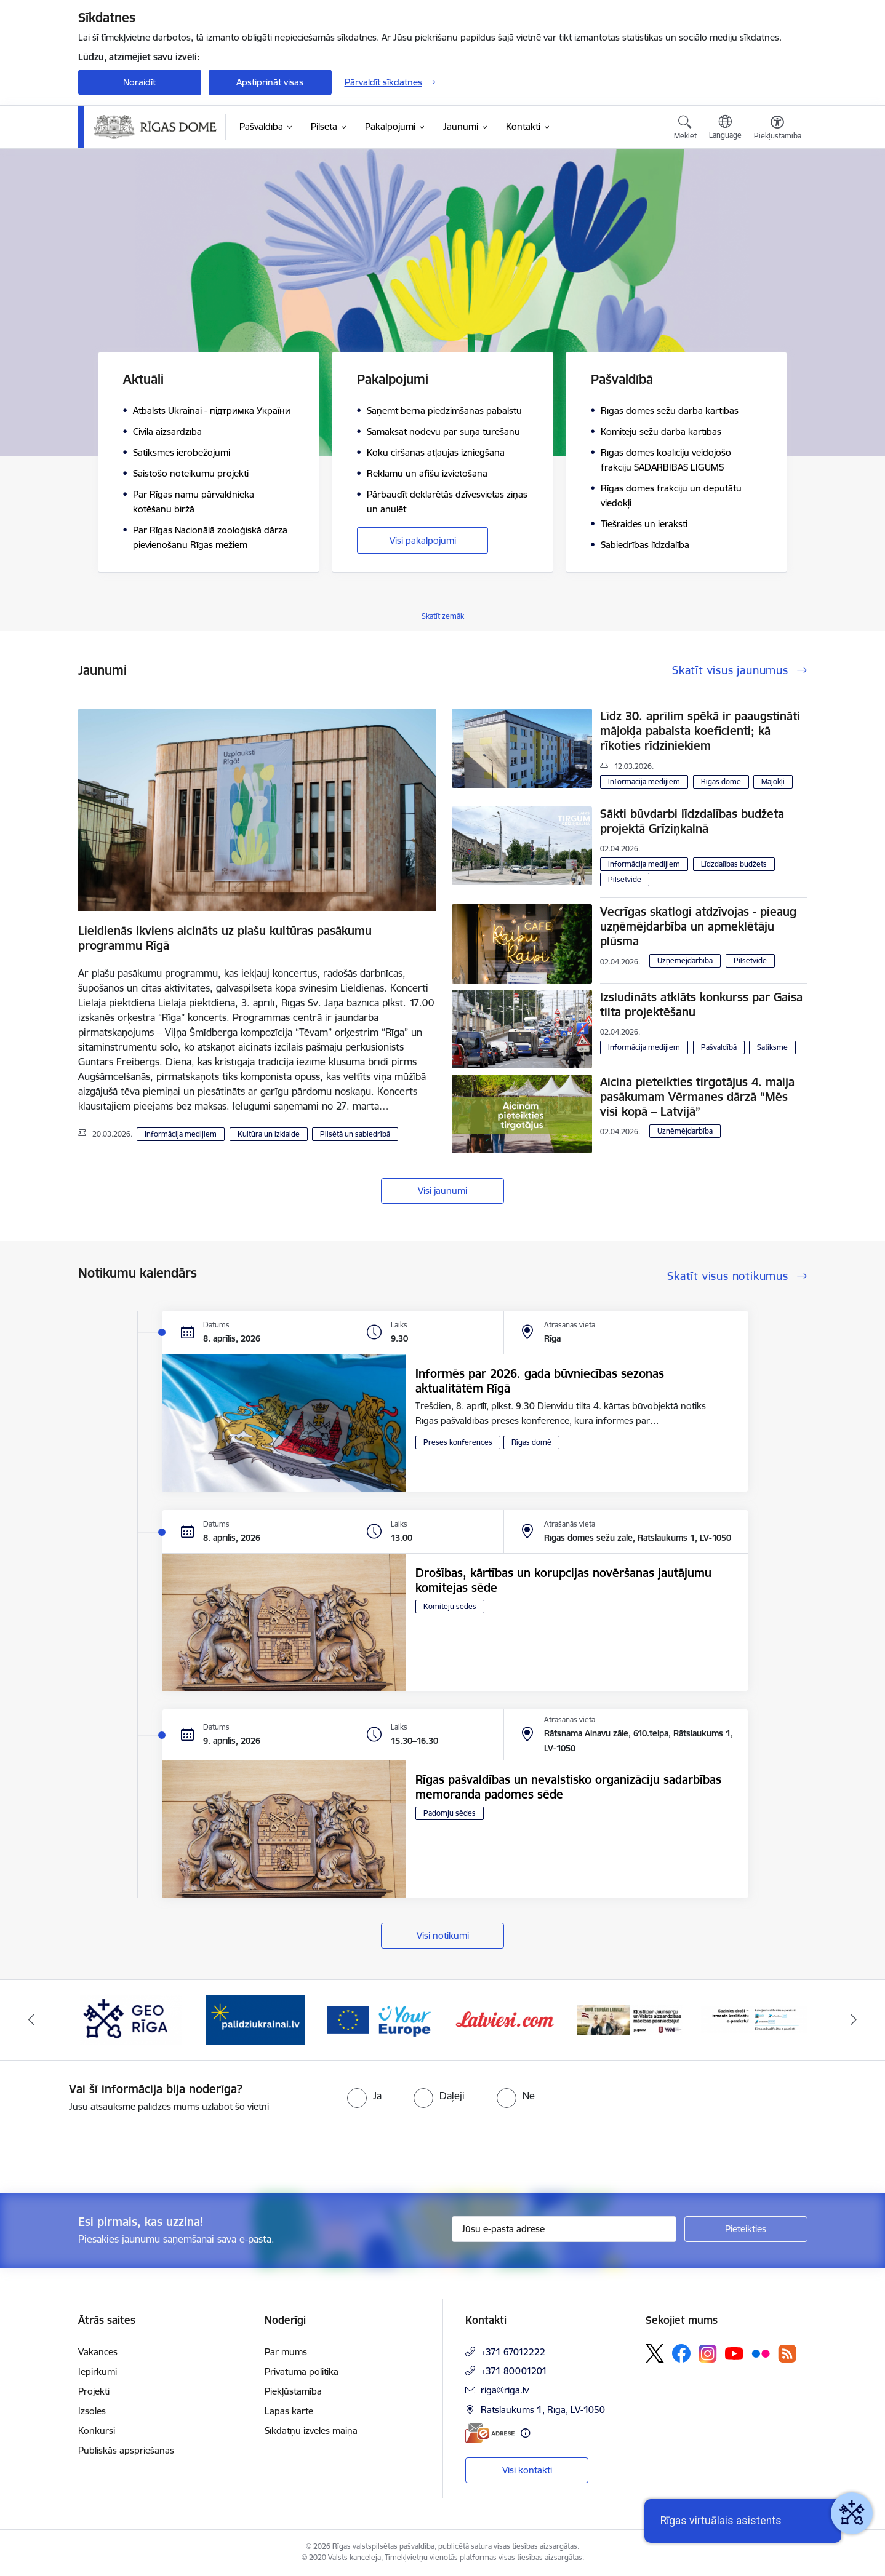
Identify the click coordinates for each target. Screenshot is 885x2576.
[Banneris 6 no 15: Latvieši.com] (505, 2019)
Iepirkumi (97, 2371)
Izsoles (92, 2411)
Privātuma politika (301, 2371)
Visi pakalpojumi (423, 540)
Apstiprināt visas (269, 82)
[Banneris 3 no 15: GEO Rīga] (131, 2019)
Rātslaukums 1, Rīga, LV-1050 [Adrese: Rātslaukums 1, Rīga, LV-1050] (543, 2409)
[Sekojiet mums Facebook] (681, 2353)
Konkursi (96, 2430)
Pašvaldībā (719, 1047)
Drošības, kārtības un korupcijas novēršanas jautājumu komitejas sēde (563, 1580)
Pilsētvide (624, 879)
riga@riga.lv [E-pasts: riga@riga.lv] (505, 2390)
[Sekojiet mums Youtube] (734, 2352)
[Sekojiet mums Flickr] (760, 2352)
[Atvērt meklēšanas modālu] (685, 129)
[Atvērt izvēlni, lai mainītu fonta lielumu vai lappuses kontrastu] (777, 129)
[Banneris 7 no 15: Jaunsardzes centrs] (630, 2019)
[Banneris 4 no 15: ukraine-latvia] (255, 2019)
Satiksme (772, 1047)
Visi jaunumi (442, 1190)
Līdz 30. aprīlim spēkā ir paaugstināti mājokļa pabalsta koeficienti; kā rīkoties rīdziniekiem (700, 731)
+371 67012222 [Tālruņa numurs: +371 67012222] (513, 2352)
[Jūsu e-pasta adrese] (564, 2229)
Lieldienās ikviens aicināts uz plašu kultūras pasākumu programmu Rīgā (225, 938)
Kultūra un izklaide (269, 1134)
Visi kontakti (527, 2470)
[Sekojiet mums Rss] (787, 2354)
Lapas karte (289, 2411)
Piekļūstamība (293, 2391)
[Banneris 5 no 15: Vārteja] (380, 2019)
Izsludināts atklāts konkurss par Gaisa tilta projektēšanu (701, 1004)
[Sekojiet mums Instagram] (708, 2354)
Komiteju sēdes (449, 1606)
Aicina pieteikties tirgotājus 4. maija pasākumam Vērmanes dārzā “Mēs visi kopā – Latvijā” (697, 1097)
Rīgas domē (721, 781)
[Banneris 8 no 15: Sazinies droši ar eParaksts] (754, 2019)
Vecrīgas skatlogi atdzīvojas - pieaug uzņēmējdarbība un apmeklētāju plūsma (698, 926)
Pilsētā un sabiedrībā (355, 1134)
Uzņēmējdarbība (685, 960)
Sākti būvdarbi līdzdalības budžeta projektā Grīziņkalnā (692, 821)
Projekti (94, 2391)
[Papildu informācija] (525, 2433)
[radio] (364, 2095)
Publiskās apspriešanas (126, 2450)
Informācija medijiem (181, 1134)
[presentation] (102, 2148)
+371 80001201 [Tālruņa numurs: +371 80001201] (514, 2371)
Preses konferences (457, 1442)
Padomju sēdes (449, 1813)
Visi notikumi (443, 1935)
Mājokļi (773, 781)
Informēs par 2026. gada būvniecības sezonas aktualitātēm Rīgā (539, 1381)
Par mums (286, 2352)
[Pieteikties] (745, 2229)
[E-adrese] (490, 2433)
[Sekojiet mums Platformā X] (655, 2353)
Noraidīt (139, 82)
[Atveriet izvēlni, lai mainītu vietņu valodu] (725, 128)
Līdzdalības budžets (734, 864)
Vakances (98, 2352)
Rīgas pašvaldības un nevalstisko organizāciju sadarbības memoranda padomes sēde (568, 1787)
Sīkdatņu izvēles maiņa (311, 2430)
